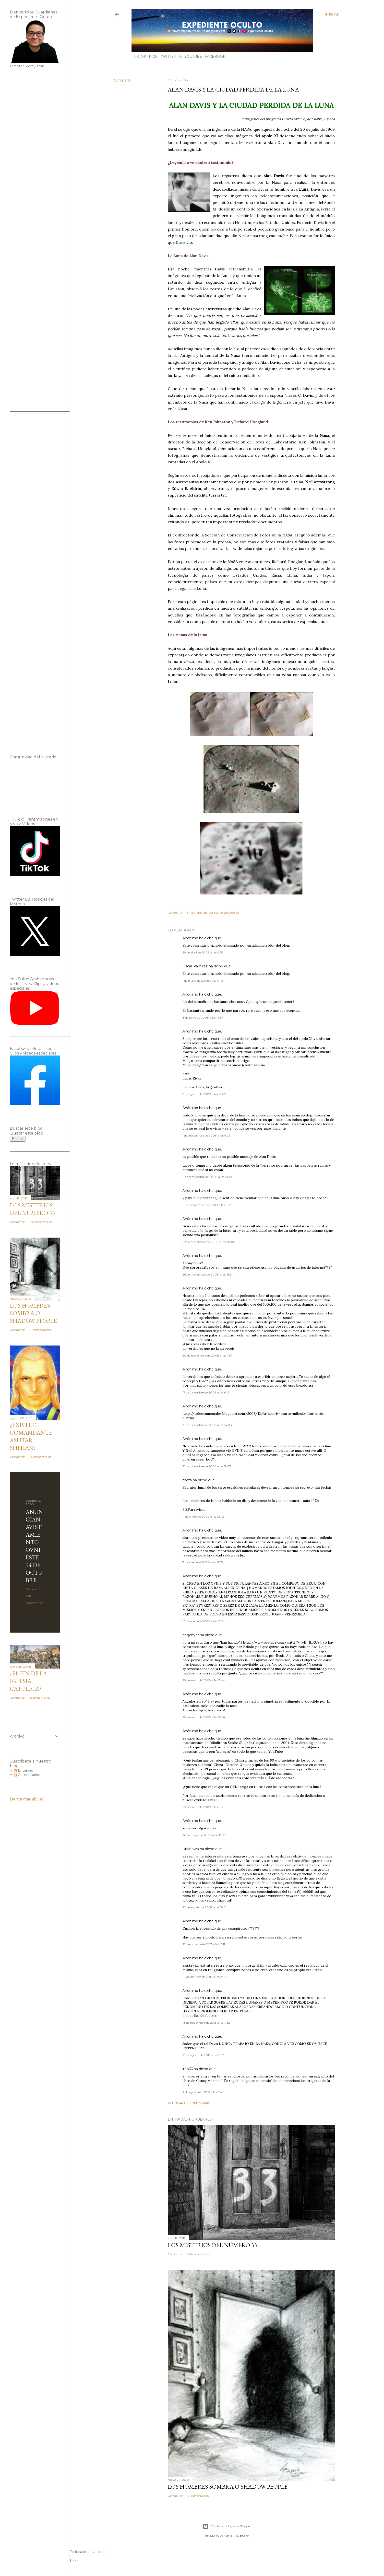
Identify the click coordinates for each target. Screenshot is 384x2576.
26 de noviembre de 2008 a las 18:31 (207, 1274)
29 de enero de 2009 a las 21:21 (203, 1807)
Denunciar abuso (27, 1799)
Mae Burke (241, 2535)
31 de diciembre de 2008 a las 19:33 (206, 1466)
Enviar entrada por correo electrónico (213, 912)
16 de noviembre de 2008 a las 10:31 (207, 1205)
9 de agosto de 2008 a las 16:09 (204, 1094)
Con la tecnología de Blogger (227, 2526)
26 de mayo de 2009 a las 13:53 (204, 1835)
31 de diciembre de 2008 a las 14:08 (207, 1425)
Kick (151, 56)
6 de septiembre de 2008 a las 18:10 (207, 1177)
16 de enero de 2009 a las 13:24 (203, 1621)
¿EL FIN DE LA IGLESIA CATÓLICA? (28, 1681)
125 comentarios (40, 1457)
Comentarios (27, 1775)
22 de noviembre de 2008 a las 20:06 (208, 1242)
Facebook (213, 56)
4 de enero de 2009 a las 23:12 (203, 1516)
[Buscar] (332, 15)
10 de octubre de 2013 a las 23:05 (205, 1977)
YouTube (191, 56)
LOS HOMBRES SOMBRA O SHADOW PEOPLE (228, 2486)
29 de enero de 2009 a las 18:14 (203, 1717)
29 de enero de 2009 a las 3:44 (203, 1680)
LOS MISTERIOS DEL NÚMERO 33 (212, 2245)
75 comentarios (39, 1697)
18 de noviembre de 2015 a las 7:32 (206, 2022)
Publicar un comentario (189, 2103)
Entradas (23, 1770)
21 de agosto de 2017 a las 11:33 (203, 2055)
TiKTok (138, 56)
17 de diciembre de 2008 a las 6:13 (205, 1392)
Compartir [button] (122, 80)
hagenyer (190, 1635)
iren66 (187, 2069)
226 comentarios (198, 2254)
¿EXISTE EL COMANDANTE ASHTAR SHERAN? (31, 1436)
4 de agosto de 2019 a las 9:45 (202, 2092)
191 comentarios (198, 2495)
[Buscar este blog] (29, 1133)
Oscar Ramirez (195, 966)
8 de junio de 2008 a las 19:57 (202, 1017)
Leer (74, 2560)
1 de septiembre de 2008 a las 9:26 (206, 1135)
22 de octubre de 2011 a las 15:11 (203, 1944)
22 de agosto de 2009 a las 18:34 (205, 1907)
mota (187, 1480)
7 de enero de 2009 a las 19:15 (202, 1562)
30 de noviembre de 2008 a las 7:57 (207, 1355)
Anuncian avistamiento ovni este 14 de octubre (34, 1546)
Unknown (190, 1849)
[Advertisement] (35, 161)
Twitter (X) (169, 56)
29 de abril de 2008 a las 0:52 (202, 952)
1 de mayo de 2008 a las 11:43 (202, 980)
